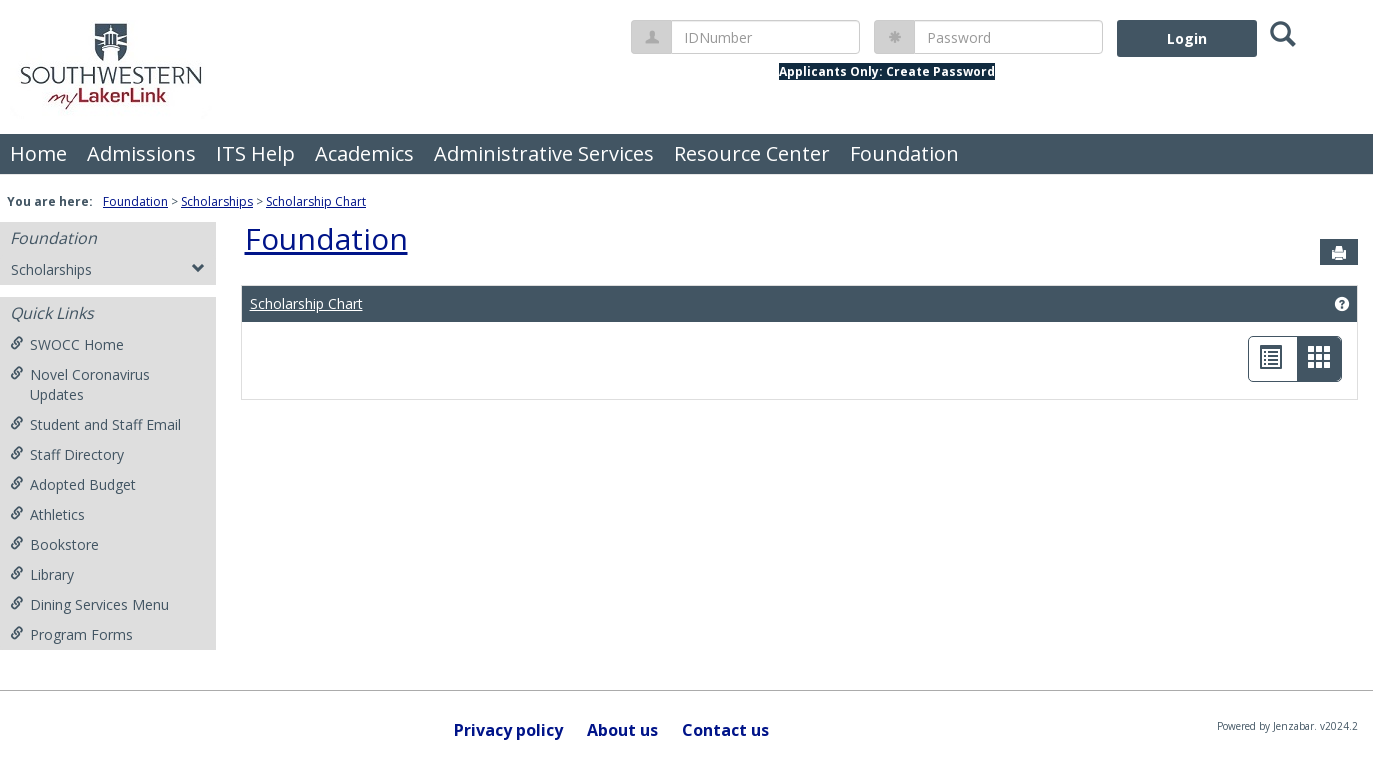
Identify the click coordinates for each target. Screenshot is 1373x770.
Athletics (47, 514)
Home (38, 153)
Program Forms (71, 634)
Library (42, 574)
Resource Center (752, 153)
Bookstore (54, 544)
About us (622, 730)
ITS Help (255, 153)
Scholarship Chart (316, 201)
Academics (364, 153)
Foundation (904, 153)
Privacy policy (508, 730)
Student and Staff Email (95, 424)
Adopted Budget (73, 484)
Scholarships (217, 201)
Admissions (141, 153)
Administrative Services (544, 153)
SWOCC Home (67, 344)
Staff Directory (67, 454)
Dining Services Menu (89, 604)
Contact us (725, 730)
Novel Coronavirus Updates (80, 384)
